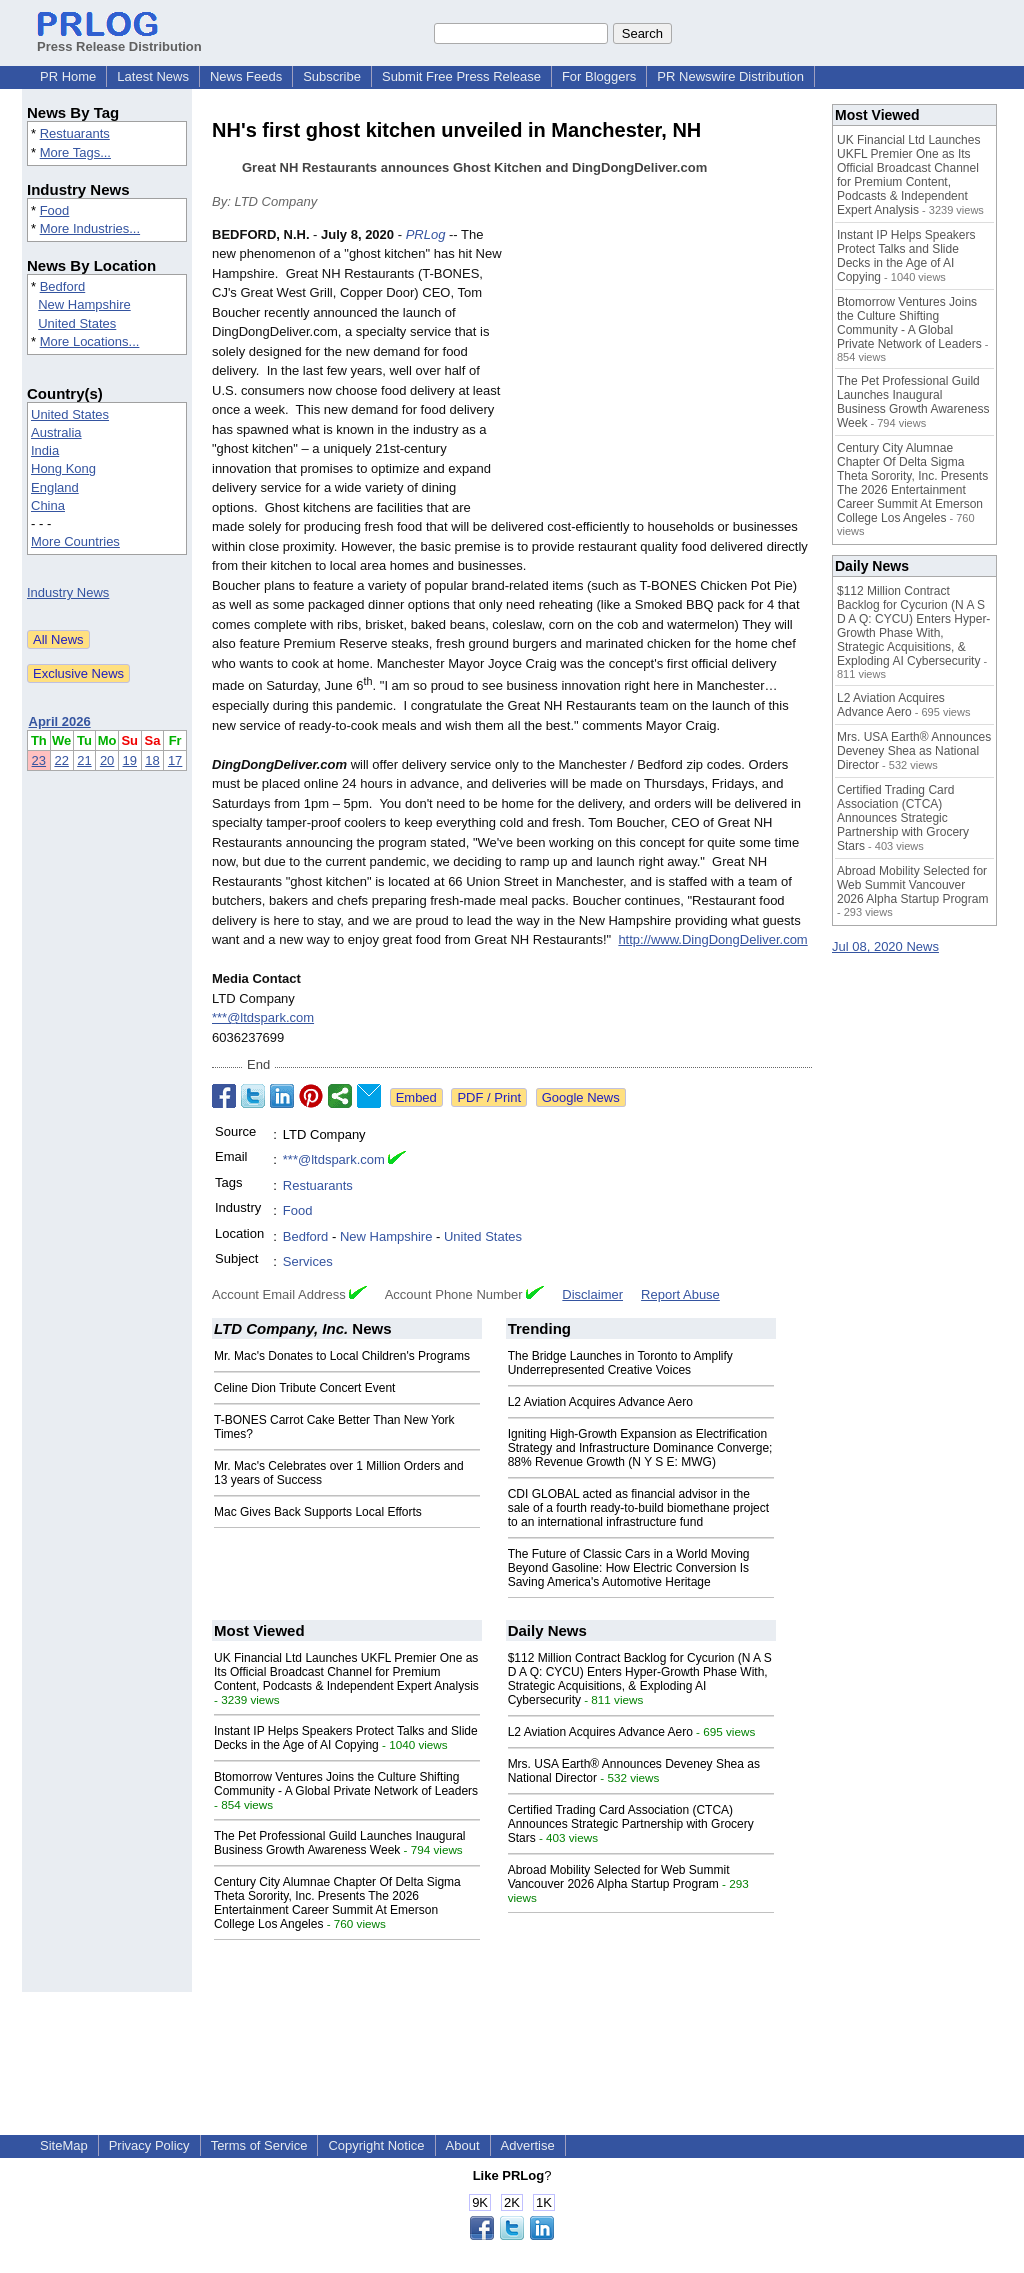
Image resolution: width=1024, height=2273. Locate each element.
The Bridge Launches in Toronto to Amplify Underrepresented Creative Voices (620, 1363)
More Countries (75, 541)
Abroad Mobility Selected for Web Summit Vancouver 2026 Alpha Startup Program (619, 1877)
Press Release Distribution (119, 39)
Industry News (68, 592)
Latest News (153, 76)
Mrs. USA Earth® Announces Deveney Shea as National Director (914, 751)
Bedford (63, 286)
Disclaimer (592, 1294)
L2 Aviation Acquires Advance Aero (600, 1402)
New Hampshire (84, 304)
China (48, 505)
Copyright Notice (376, 2145)
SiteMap (64, 2145)
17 (175, 760)
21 (84, 760)
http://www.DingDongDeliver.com (712, 939)
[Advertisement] (662, 372)
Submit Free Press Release (461, 76)
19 (130, 760)
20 (107, 760)
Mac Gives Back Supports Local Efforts (318, 1512)
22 (61, 760)
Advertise (528, 2145)
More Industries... (90, 228)
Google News (581, 1097)
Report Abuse (680, 1294)
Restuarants (75, 133)
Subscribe (332, 76)
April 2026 (60, 721)
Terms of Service (259, 2145)
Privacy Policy (149, 2145)
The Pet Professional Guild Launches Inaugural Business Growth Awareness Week (340, 1843)
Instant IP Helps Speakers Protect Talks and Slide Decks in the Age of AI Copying (346, 1738)
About (463, 2145)
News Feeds (246, 76)
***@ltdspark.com (263, 1017)
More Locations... (90, 341)
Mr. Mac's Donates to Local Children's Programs (342, 1356)
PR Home (68, 76)
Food (55, 210)
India (45, 450)
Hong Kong (63, 468)
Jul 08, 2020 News (885, 946)
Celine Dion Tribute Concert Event (304, 1388)
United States (77, 323)
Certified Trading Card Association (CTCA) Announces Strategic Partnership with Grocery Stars (631, 1824)
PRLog (426, 234)
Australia (56, 432)
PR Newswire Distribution (730, 76)
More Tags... (75, 152)
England (55, 487)
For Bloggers (599, 76)
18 (152, 760)
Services (308, 1261)
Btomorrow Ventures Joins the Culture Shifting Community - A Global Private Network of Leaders (346, 1784)
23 (39, 760)
